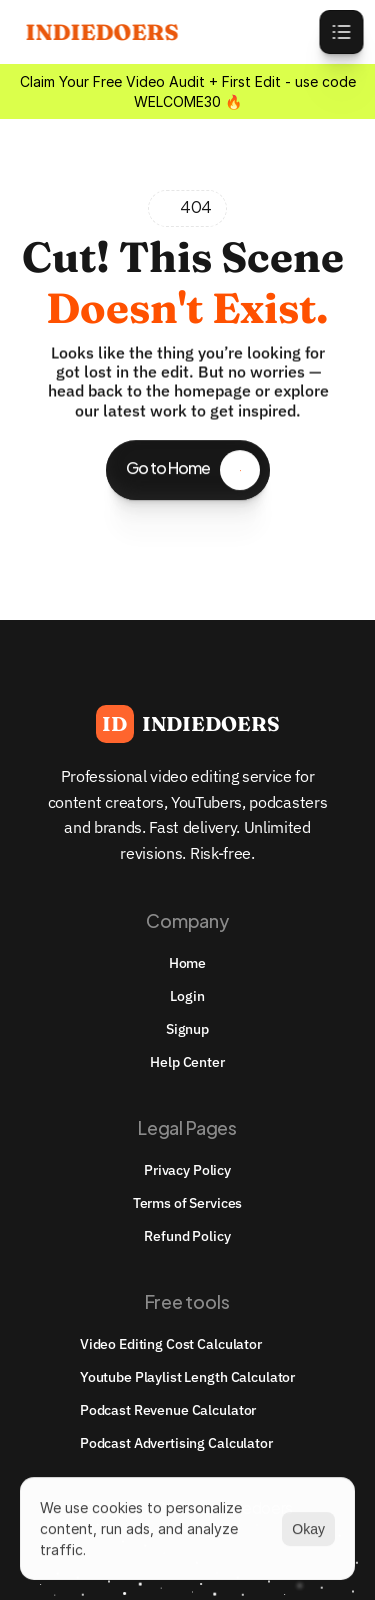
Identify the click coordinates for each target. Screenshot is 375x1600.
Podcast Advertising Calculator (176, 1443)
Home (187, 963)
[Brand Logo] (188, 724)
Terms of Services (188, 1203)
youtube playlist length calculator (187, 1377)
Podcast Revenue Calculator (168, 1410)
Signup (187, 1029)
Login (187, 996)
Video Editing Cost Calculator (171, 1344)
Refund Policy (187, 1236)
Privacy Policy (187, 1170)
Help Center (187, 1062)
